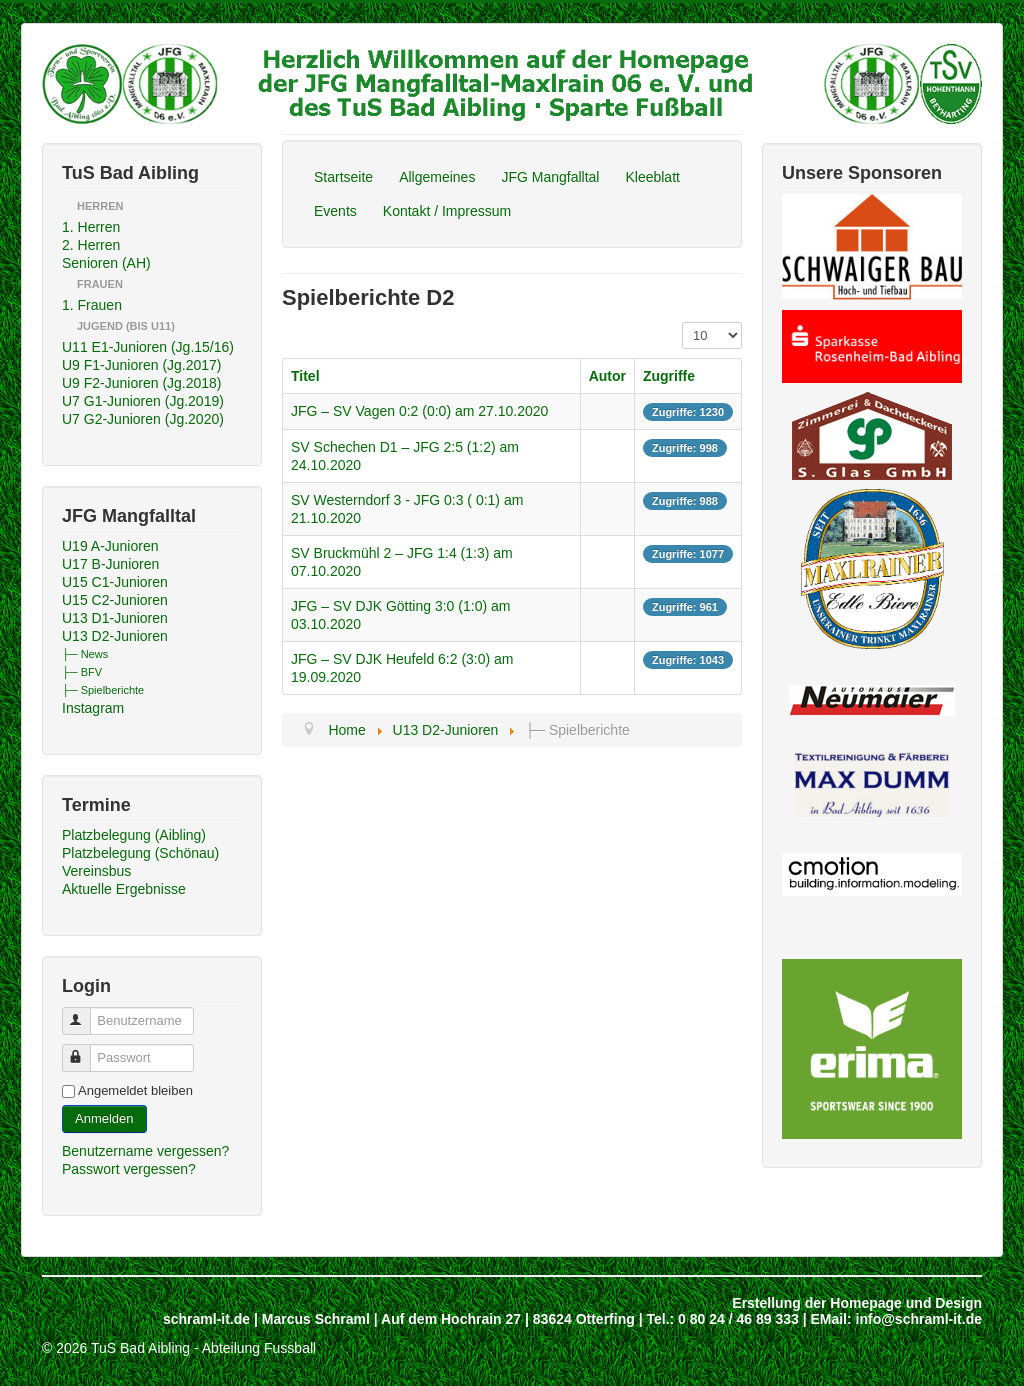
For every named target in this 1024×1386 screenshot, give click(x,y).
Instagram (93, 708)
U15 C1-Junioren (115, 582)
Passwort (85, 1049)
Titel (305, 376)
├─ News (85, 654)
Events (335, 211)
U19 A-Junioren (110, 546)
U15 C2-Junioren (115, 600)
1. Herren (91, 227)
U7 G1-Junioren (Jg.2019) (143, 401)
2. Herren (91, 245)
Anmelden (104, 1118)
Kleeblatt (652, 177)
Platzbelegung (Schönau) (140, 853)
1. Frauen (92, 305)
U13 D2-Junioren (115, 636)
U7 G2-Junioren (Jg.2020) (143, 419)
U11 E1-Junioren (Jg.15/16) (148, 347)
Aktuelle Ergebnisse (124, 889)
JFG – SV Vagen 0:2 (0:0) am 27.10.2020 (419, 411)
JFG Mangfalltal (550, 177)
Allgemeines (437, 177)
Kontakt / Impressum (447, 211)
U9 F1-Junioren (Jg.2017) (142, 365)
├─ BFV (82, 672)
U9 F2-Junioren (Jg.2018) (142, 383)
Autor (607, 376)
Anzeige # (682, 322)
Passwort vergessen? (129, 1169)
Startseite (343, 177)
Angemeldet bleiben (135, 1090)
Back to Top (945, 1348)
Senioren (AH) (106, 263)
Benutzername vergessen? (145, 1151)
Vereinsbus (96, 871)
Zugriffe (669, 376)
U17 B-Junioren (110, 564)
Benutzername (85, 1012)
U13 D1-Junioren (115, 618)
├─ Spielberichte (103, 690)
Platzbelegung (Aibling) (134, 835)
